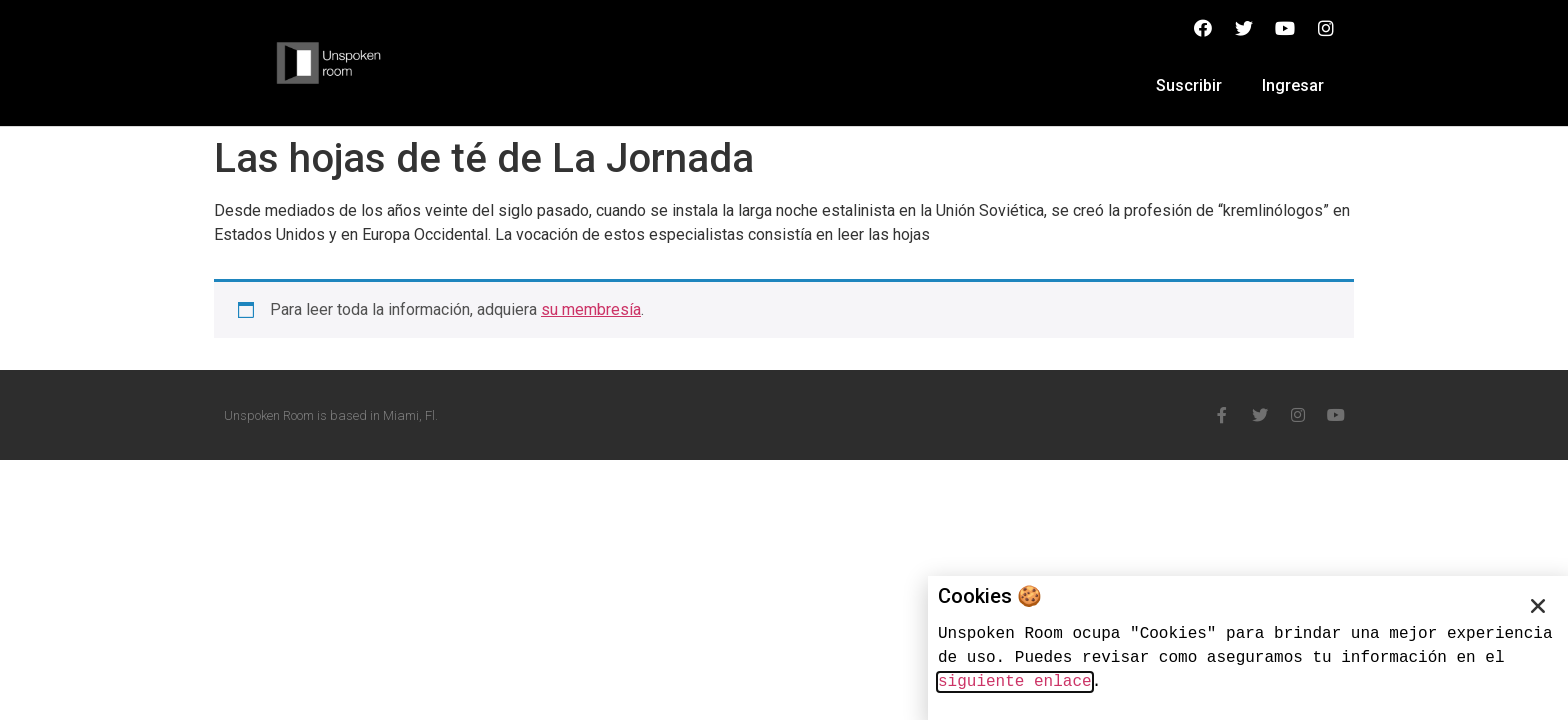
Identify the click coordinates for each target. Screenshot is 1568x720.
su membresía (591, 309)
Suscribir (1189, 85)
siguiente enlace (1015, 682)
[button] (1538, 606)
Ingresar (1293, 85)
